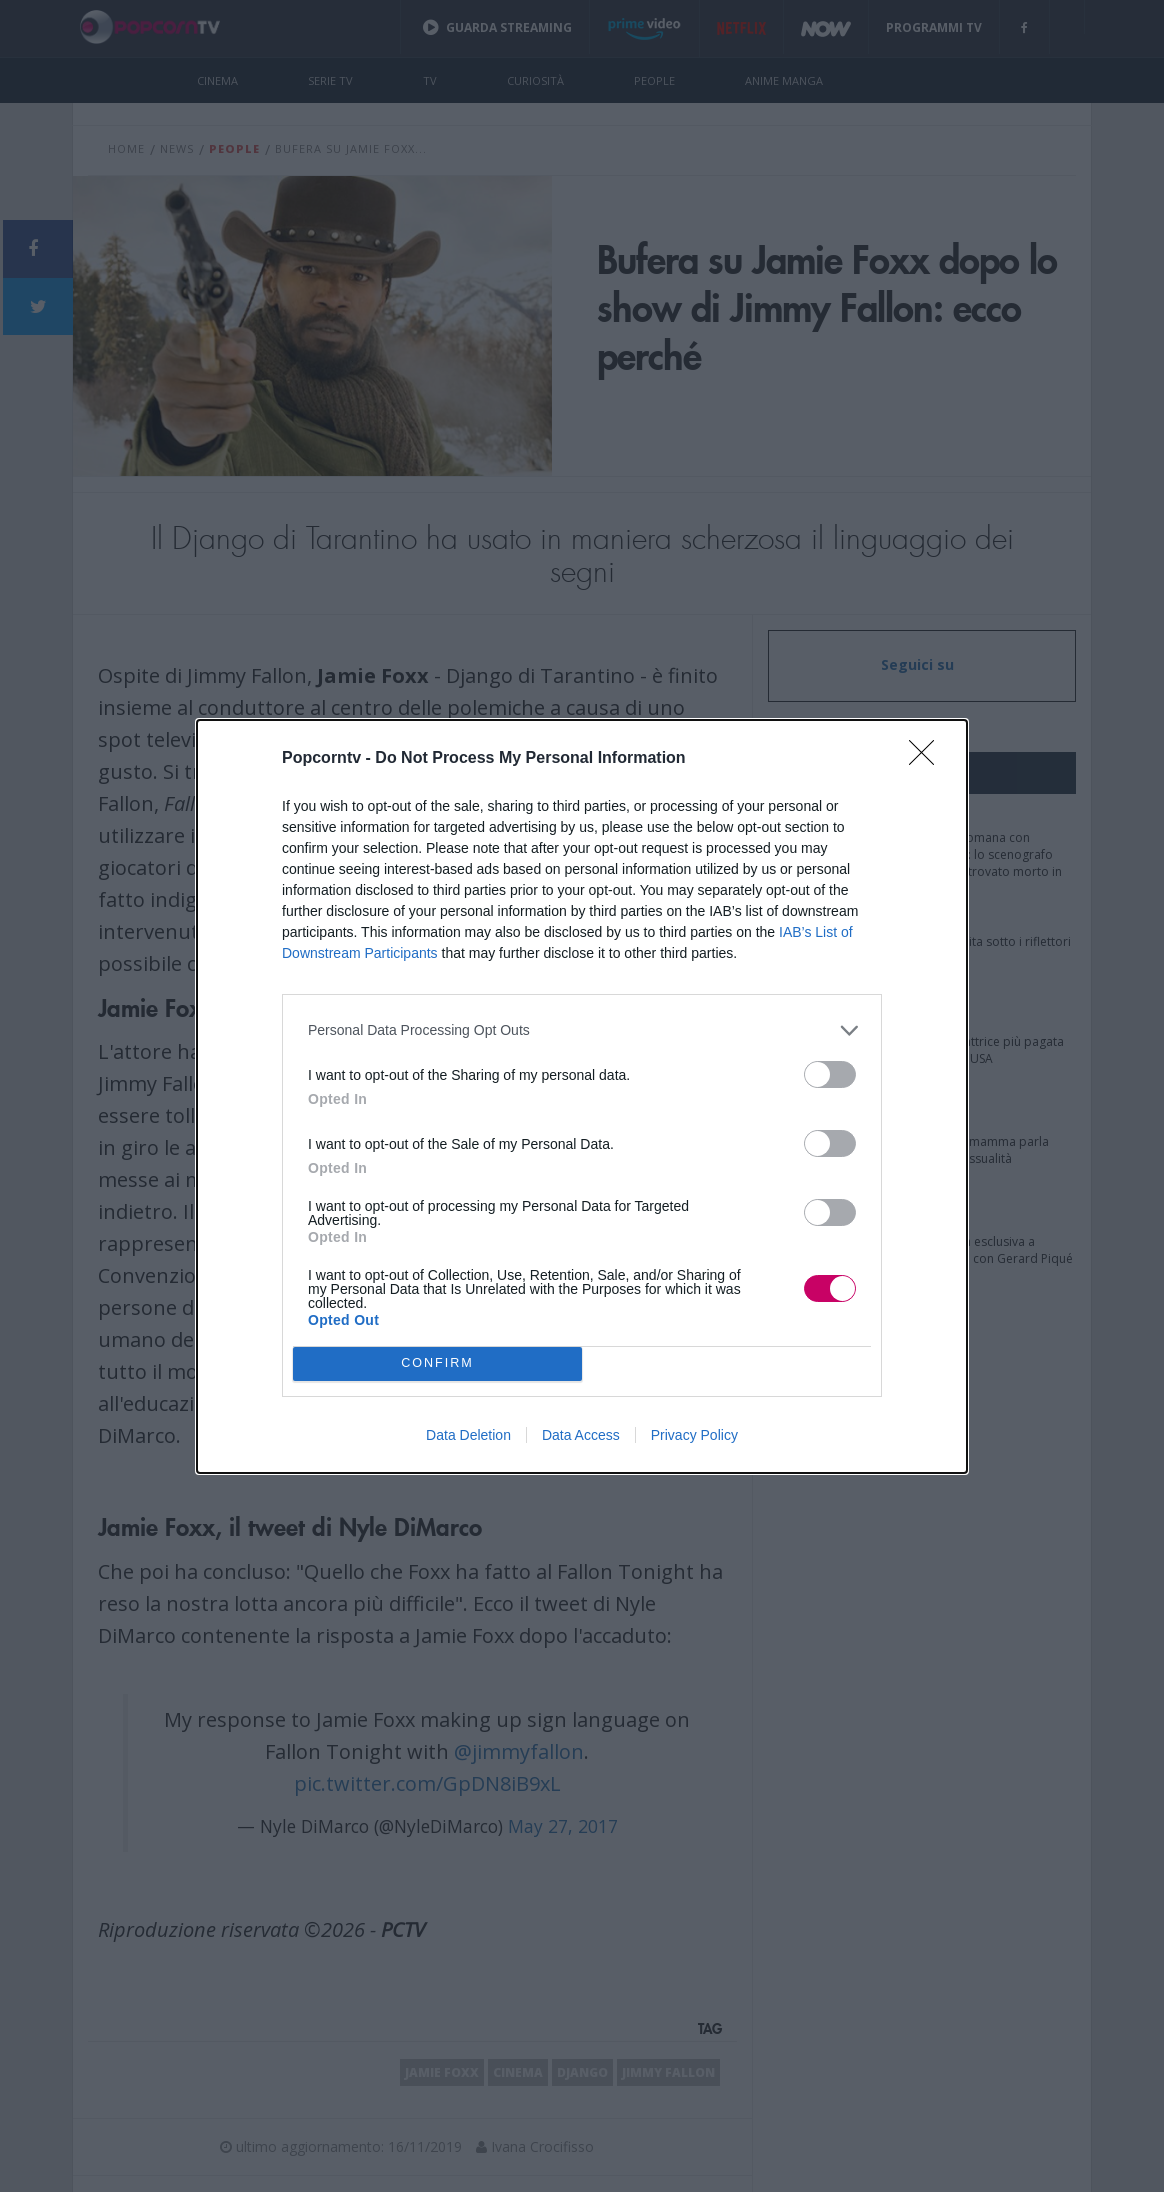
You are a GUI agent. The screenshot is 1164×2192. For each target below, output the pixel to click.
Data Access (581, 1435)
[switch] (830, 1074)
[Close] (928, 759)
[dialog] (582, 1096)
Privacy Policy (694, 1435)
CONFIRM (437, 1363)
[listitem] (582, 1030)
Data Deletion (468, 1435)
